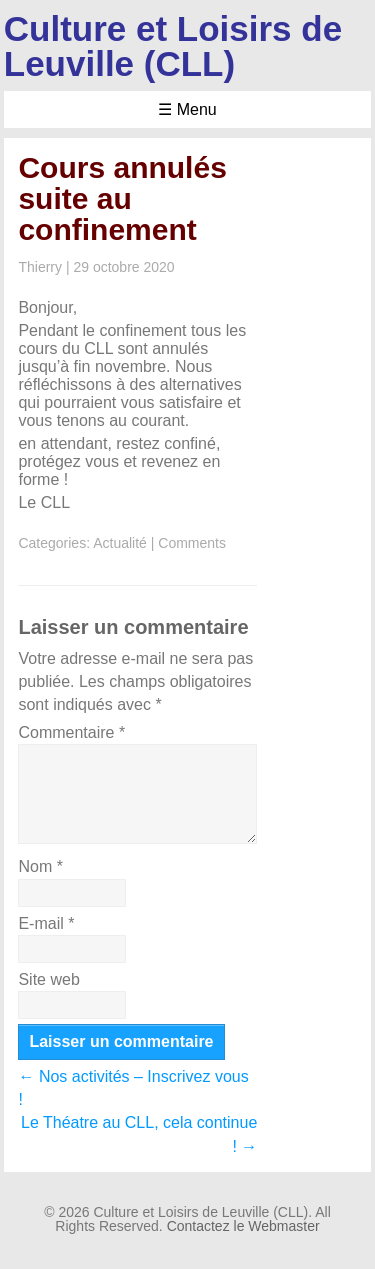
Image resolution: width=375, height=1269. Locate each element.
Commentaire (71, 732)
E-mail (46, 923)
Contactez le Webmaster (243, 1226)
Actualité (120, 543)
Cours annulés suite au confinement (122, 198)
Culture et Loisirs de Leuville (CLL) (173, 46)
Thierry (40, 267)
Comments (192, 543)
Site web (48, 979)
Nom (40, 866)
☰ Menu (187, 109)
